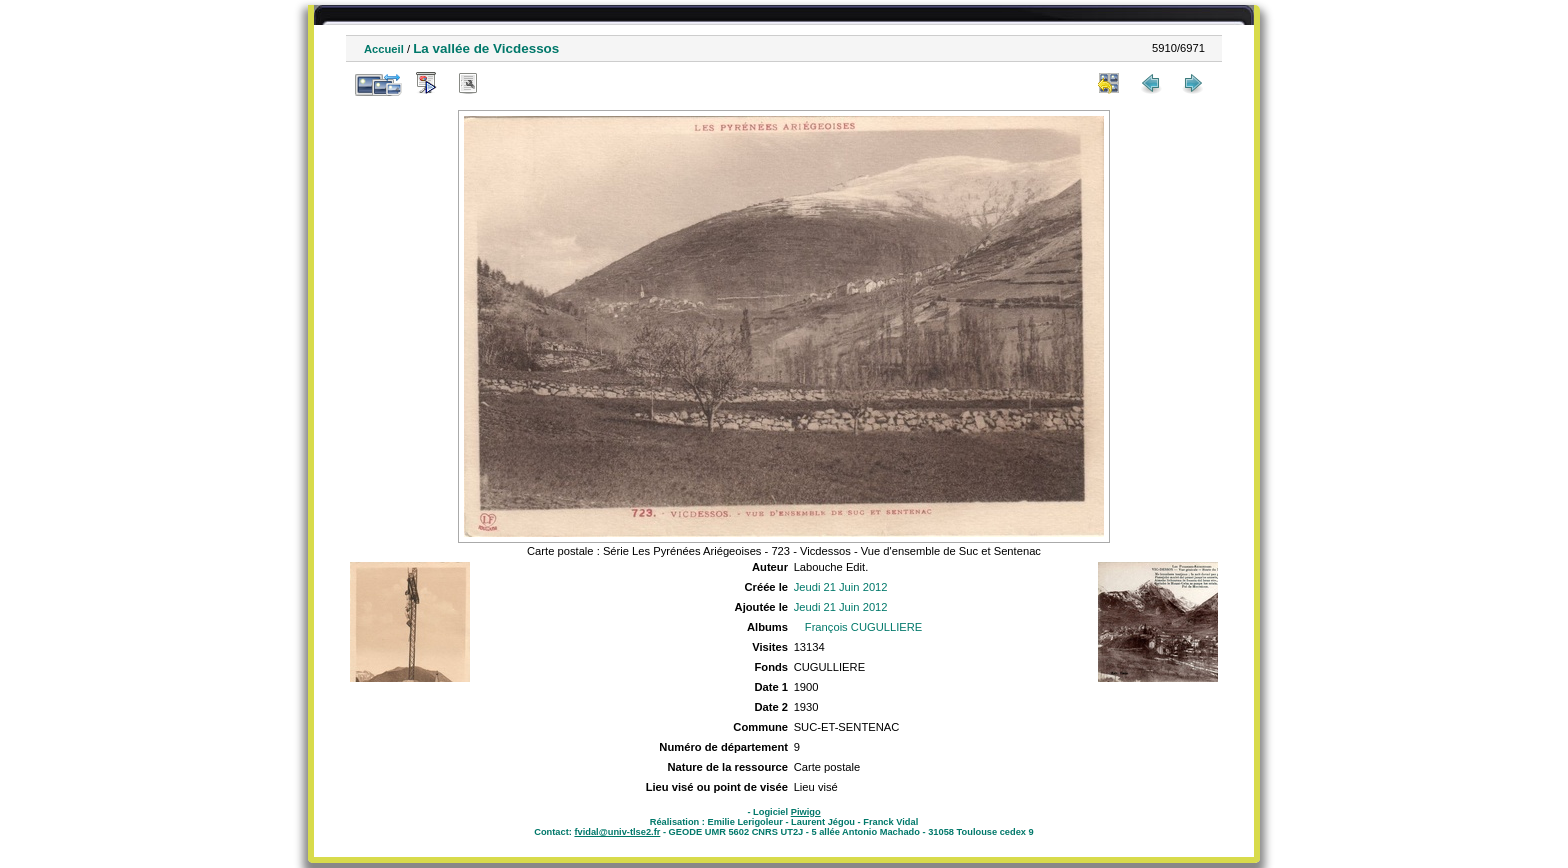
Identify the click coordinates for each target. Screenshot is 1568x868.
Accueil (384, 49)
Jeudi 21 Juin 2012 (841, 587)
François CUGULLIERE (864, 627)
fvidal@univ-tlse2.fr (617, 832)
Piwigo (806, 812)
